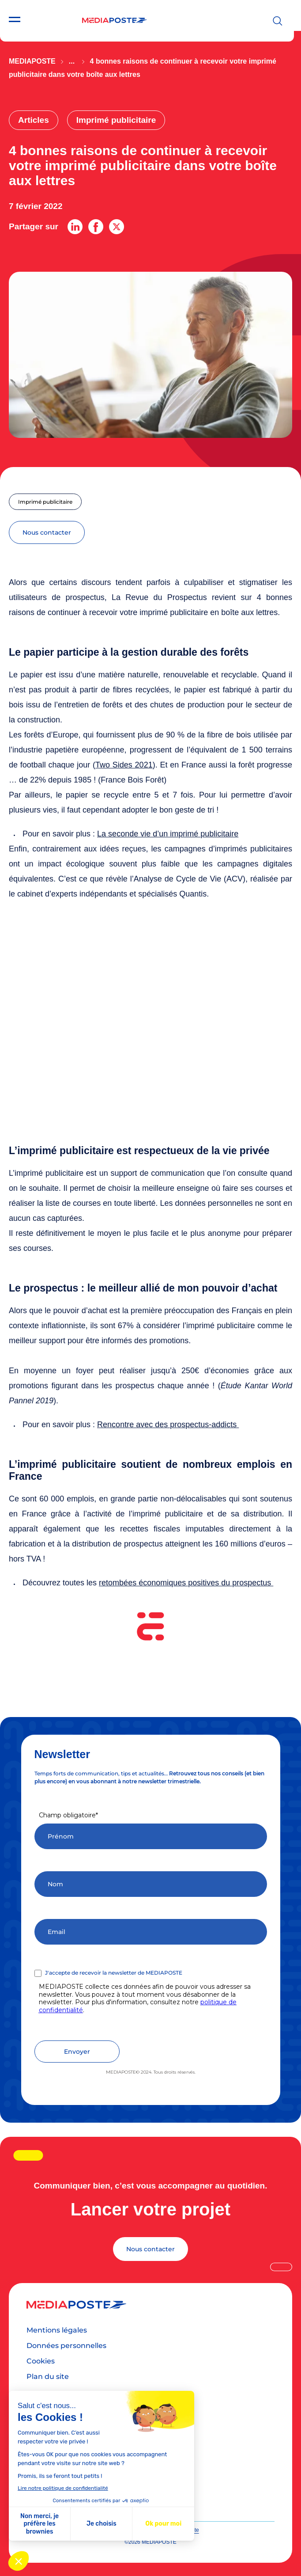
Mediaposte (32, 61)
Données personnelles (66, 2345)
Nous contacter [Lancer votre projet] (150, 2249)
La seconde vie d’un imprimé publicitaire (167, 833)
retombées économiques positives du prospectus (186, 1582)
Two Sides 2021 (124, 764)
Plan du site (47, 2376)
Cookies (40, 2361)
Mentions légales (56, 2330)
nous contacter (47, 532)
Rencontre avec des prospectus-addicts (168, 1424)
